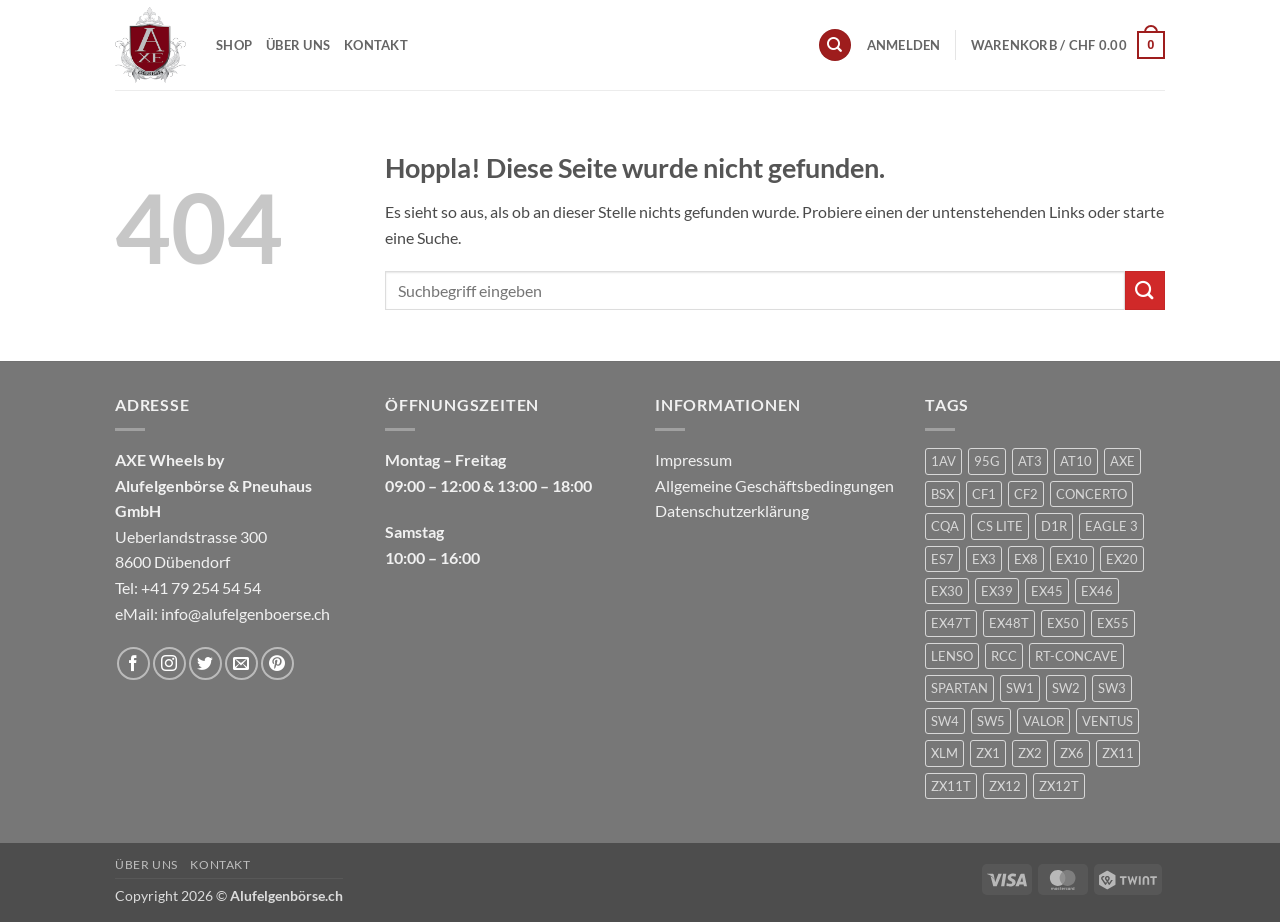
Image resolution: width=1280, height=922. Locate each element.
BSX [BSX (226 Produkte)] (942, 494)
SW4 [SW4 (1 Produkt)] (945, 721)
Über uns (298, 45)
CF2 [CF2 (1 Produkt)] (1026, 494)
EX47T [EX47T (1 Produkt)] (951, 623)
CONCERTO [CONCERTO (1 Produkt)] (1091, 494)
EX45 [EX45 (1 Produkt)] (1047, 591)
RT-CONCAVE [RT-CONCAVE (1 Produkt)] (1076, 656)
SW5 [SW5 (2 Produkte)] (991, 721)
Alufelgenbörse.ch (286, 895)
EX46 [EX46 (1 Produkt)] (1097, 591)
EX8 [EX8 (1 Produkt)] (1026, 559)
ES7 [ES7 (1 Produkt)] (942, 559)
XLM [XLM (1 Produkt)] (944, 753)
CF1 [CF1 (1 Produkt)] (984, 494)
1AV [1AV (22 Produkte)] (943, 461)
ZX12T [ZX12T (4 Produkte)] (1059, 786)
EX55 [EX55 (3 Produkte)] (1113, 623)
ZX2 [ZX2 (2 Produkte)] (1030, 753)
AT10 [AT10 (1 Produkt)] (1076, 461)
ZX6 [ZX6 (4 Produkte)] (1072, 753)
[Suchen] (835, 45)
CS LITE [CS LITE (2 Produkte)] (1000, 526)
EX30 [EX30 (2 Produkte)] (947, 591)
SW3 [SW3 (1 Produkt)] (1112, 688)
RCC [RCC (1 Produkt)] (1004, 656)
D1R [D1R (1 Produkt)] (1054, 526)
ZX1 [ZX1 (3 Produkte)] (988, 753)
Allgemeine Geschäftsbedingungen (774, 485)
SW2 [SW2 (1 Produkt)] (1066, 688)
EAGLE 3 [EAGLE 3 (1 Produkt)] (1111, 526)
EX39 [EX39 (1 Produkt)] (997, 591)
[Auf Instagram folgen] (169, 663)
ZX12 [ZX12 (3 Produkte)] (1005, 786)
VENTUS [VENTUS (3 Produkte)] (1107, 721)
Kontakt (376, 45)
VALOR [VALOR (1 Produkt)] (1043, 721)
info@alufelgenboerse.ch (245, 613)
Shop (234, 45)
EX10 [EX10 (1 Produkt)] (1072, 559)
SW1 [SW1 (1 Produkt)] (1020, 688)
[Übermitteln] (1145, 290)
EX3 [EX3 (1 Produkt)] (984, 559)
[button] (904, 45)
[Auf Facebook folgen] (133, 663)
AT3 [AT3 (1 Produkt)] (1030, 461)
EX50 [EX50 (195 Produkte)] (1063, 623)
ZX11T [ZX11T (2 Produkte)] (951, 786)
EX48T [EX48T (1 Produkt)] (1009, 623)
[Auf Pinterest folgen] (277, 663)
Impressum (693, 459)
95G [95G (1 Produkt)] (987, 461)
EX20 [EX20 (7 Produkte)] (1122, 559)
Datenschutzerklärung (732, 510)
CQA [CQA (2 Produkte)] (945, 526)
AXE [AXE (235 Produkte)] (1122, 461)
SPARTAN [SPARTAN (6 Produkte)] (959, 688)
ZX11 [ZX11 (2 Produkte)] (1118, 753)
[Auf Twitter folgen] (205, 663)
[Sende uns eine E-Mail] (241, 663)
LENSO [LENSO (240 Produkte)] (952, 656)
